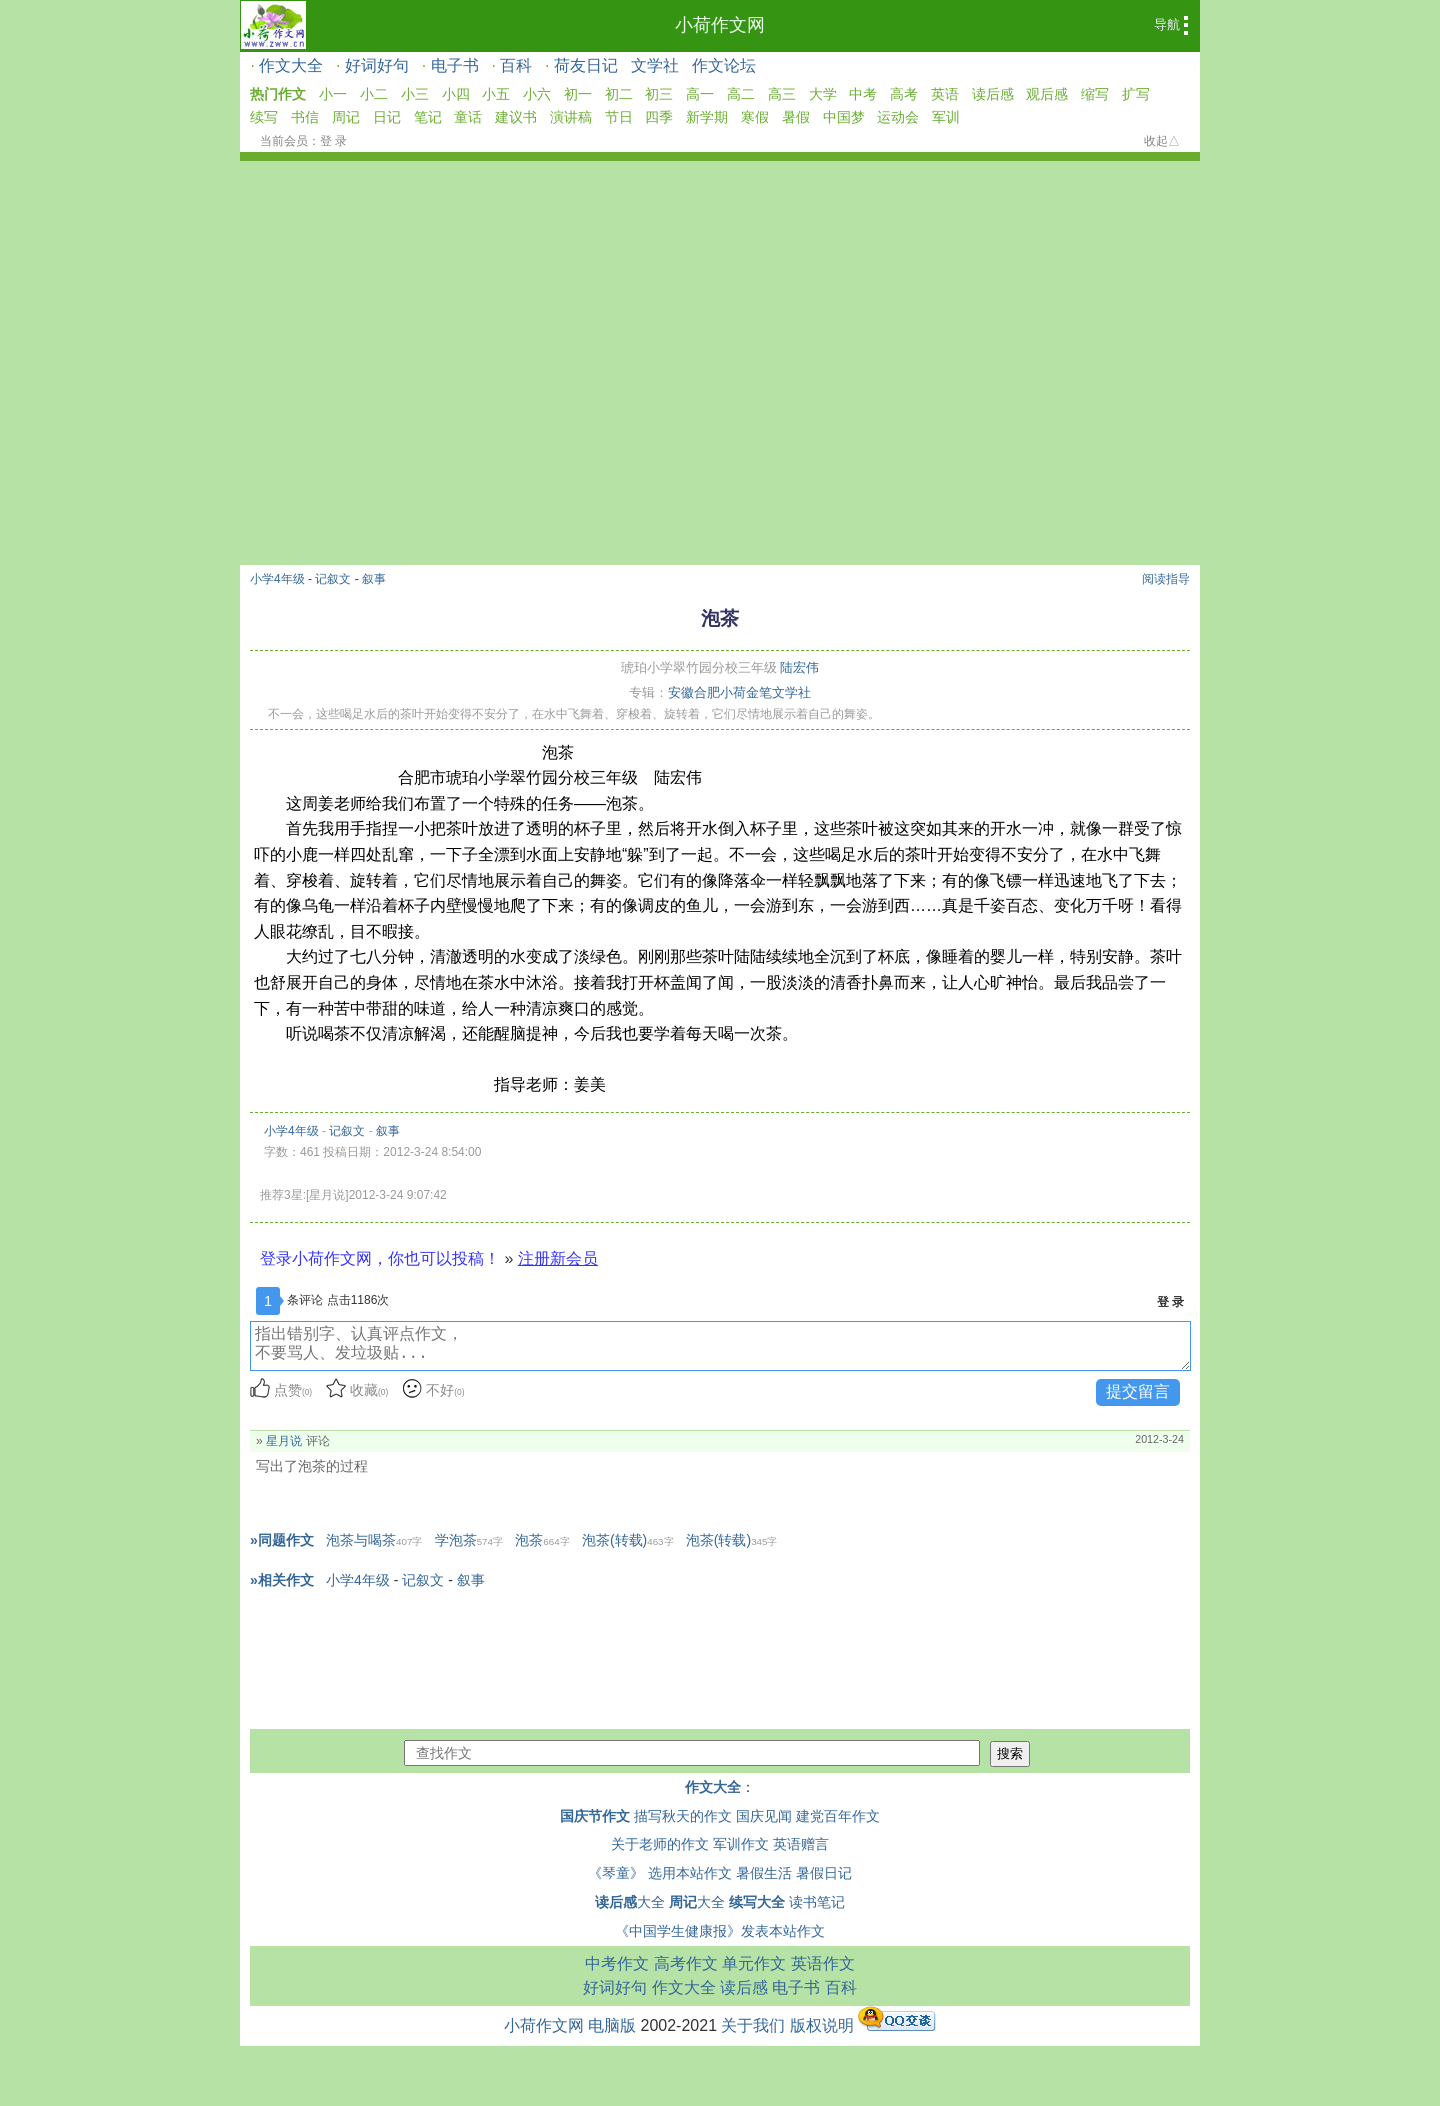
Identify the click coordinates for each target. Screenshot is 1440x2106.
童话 (468, 117)
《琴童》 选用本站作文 (660, 1873)
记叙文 (333, 579)
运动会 (898, 117)
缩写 (1095, 94)
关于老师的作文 (660, 1844)
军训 (946, 117)
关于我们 (753, 2025)
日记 (387, 117)
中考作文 (617, 1963)
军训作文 (741, 1844)
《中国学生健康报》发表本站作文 (720, 1931)
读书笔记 (817, 1902)
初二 (619, 94)
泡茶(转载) (628, 1540)
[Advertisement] (720, 415)
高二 (741, 94)
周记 (346, 117)
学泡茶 (469, 1540)
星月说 (284, 1441)
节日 (619, 117)
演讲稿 (571, 117)
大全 (630, 1902)
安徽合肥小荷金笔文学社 (739, 692)
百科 (516, 65)
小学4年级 (277, 579)
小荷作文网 (720, 25)
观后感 (1047, 94)
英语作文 (823, 1963)
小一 (333, 94)
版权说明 (822, 2025)
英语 (945, 94)
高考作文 (686, 1963)
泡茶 (542, 1540)
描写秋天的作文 (683, 1816)
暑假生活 (764, 1873)
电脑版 (612, 2025)
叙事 (374, 579)
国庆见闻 (764, 1816)
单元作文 (754, 1963)
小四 (456, 94)
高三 (782, 94)
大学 (823, 94)
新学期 (707, 117)
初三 (659, 94)
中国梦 (844, 117)
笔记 (428, 117)
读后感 (993, 94)
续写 (264, 117)
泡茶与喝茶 (374, 1540)
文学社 (655, 65)
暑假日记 (824, 1873)
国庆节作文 (595, 1816)
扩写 (1136, 94)
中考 (863, 94)
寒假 (755, 117)
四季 (659, 117)
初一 (578, 94)
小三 (415, 94)
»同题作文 (282, 1540)
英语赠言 (801, 1844)
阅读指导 (1166, 579)
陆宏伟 (799, 667)
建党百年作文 (838, 1816)
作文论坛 (724, 65)
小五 (496, 94)
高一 (700, 94)
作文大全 (291, 65)
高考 (904, 94)
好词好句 (377, 65)
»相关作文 (282, 1580)
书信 (305, 117)
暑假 (796, 117)
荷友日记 (586, 65)
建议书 (516, 117)
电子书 (455, 65)
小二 (374, 94)
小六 (537, 94)
